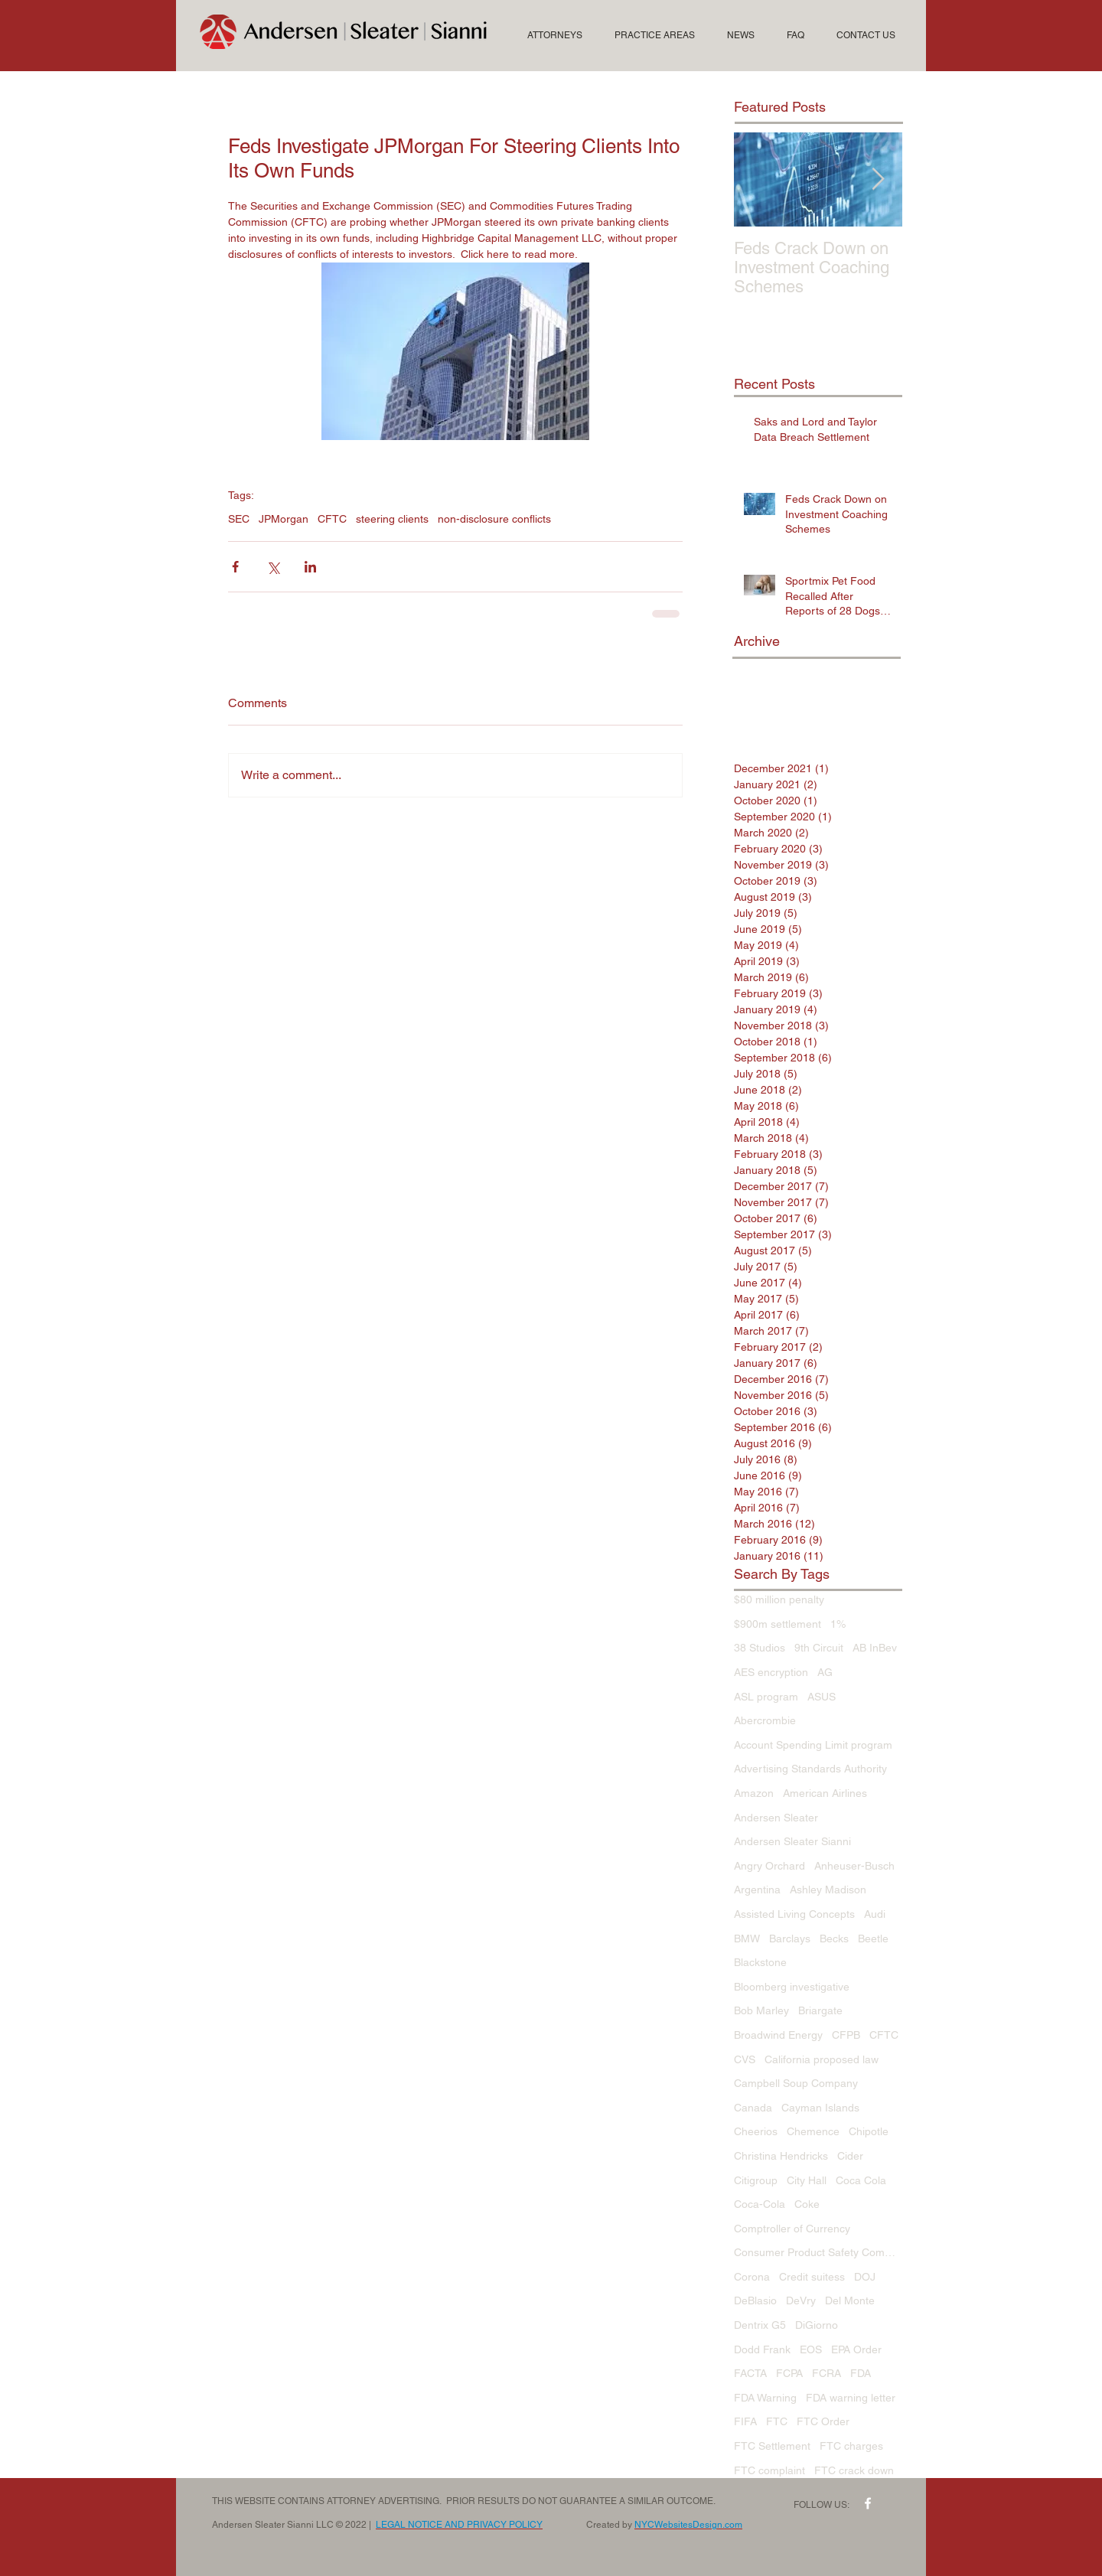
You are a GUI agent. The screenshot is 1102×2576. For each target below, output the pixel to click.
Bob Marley (761, 2010)
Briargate (820, 2010)
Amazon (754, 1793)
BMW (747, 1938)
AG (825, 1672)
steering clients (392, 519)
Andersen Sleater (776, 1817)
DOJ (864, 2277)
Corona (752, 2277)
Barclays (789, 1938)
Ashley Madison (828, 1889)
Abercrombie (765, 1720)
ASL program (766, 1697)
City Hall (806, 2180)
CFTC (332, 519)
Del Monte (850, 2300)
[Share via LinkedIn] (310, 566)
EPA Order (856, 2349)
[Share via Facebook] (235, 566)
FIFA (745, 2421)
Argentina (757, 1889)
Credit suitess (812, 2277)
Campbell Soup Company (796, 2083)
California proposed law (822, 2059)
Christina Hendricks (781, 2156)
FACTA (750, 2373)
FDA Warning (765, 2398)
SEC (238, 519)
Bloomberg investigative (791, 1987)
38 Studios (759, 1648)
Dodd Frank (762, 2349)
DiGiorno (816, 2325)
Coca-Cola (759, 2204)
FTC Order (823, 2421)
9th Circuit (818, 1648)
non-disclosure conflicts (494, 519)
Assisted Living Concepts (794, 1914)
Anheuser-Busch (854, 1866)
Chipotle (868, 2131)
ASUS (821, 1697)
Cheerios (756, 2131)
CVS (744, 2059)
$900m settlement (777, 1624)
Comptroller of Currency (792, 2228)
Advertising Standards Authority (810, 1768)
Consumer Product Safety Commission (818, 2252)
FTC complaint (769, 2470)
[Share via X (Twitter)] (273, 566)
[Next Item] (878, 179)
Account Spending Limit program (813, 1745)
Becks (834, 1938)
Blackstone (760, 1962)
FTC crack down (854, 2470)
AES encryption (771, 1672)
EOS (811, 2349)
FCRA (826, 2373)
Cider (850, 2156)
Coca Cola (861, 2180)
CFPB (846, 2035)
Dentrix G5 (760, 2325)
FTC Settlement (772, 2446)
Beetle (873, 1938)
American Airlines (825, 1793)
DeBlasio (755, 2300)
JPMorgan (283, 519)
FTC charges (851, 2446)
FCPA (789, 2373)
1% (838, 1624)
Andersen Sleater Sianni (792, 1841)
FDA (860, 2373)
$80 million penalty (779, 1599)
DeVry (801, 2300)
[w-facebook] (867, 2503)
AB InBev (875, 1648)
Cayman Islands (820, 2108)
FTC (776, 2421)
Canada (753, 2108)
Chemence (813, 2131)
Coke (807, 2204)
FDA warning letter (850, 2398)
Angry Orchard (769, 1866)
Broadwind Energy (778, 2035)
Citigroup (756, 2180)
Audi (874, 1914)
